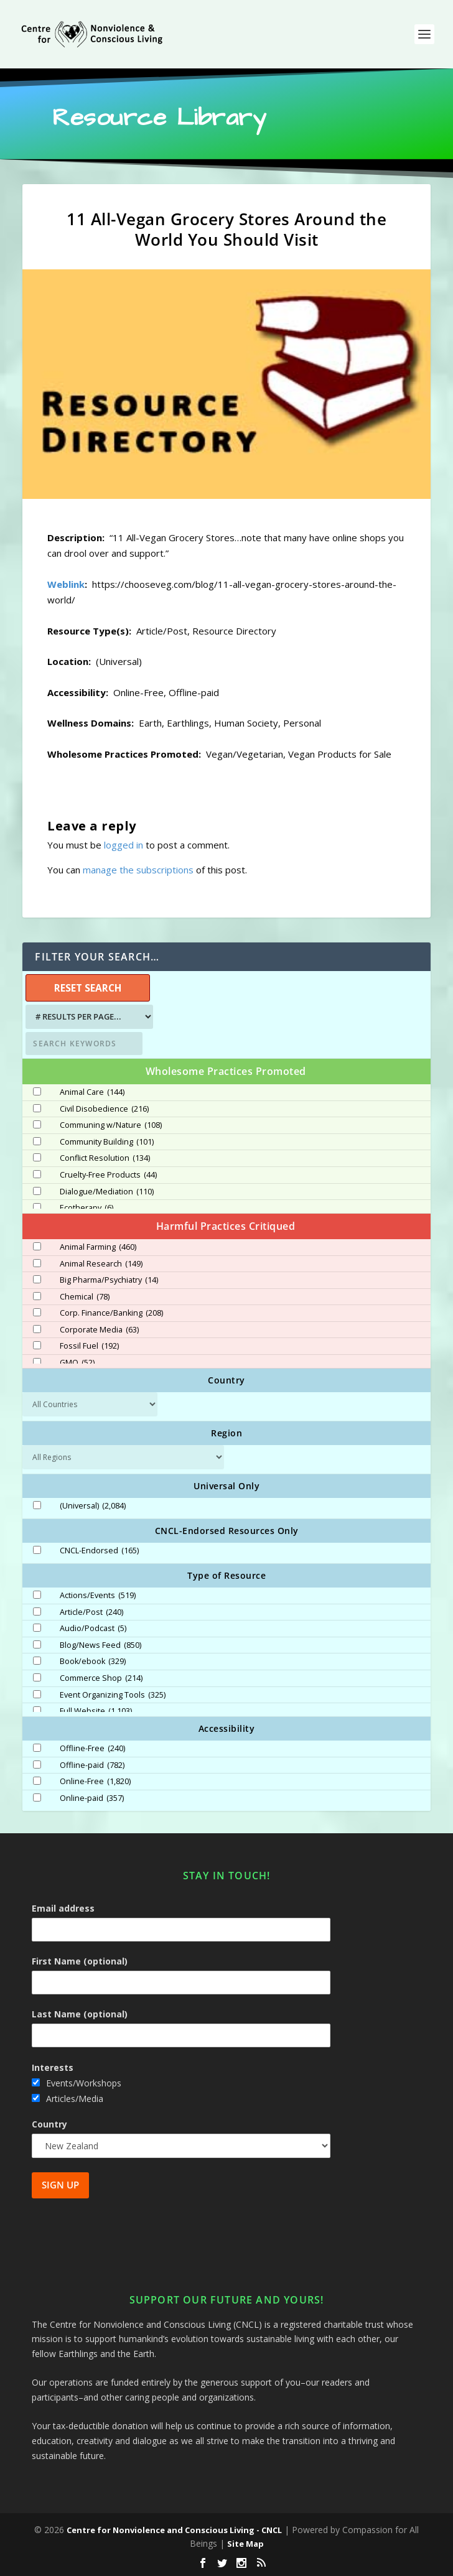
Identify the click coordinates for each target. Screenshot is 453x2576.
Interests (52, 2067)
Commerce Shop (101, 1678)
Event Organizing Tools (113, 1695)
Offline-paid (92, 1765)
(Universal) (93, 1506)
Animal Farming (98, 1247)
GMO (77, 1363)
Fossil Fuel (89, 1346)
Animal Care (92, 1092)
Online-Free (95, 1782)
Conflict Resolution (105, 1158)
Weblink (66, 584)
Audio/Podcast (93, 1629)
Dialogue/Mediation (107, 1192)
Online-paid (92, 1798)
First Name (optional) (80, 1961)
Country (49, 2124)
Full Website (96, 1711)
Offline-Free (92, 1749)
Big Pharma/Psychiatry (109, 1280)
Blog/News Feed (100, 1645)
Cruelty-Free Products (108, 1175)
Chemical (85, 1297)
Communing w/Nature (111, 1125)
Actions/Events (98, 1596)
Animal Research (101, 1264)
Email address (63, 1908)
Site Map (245, 2543)
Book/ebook (93, 1662)
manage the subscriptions (138, 869)
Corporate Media (99, 1330)
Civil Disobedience (104, 1109)
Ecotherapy (86, 1208)
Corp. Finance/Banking (111, 1313)
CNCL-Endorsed (99, 1551)
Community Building (107, 1142)
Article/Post (91, 1612)
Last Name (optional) (80, 2014)
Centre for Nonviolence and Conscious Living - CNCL (174, 2530)
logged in (123, 845)
